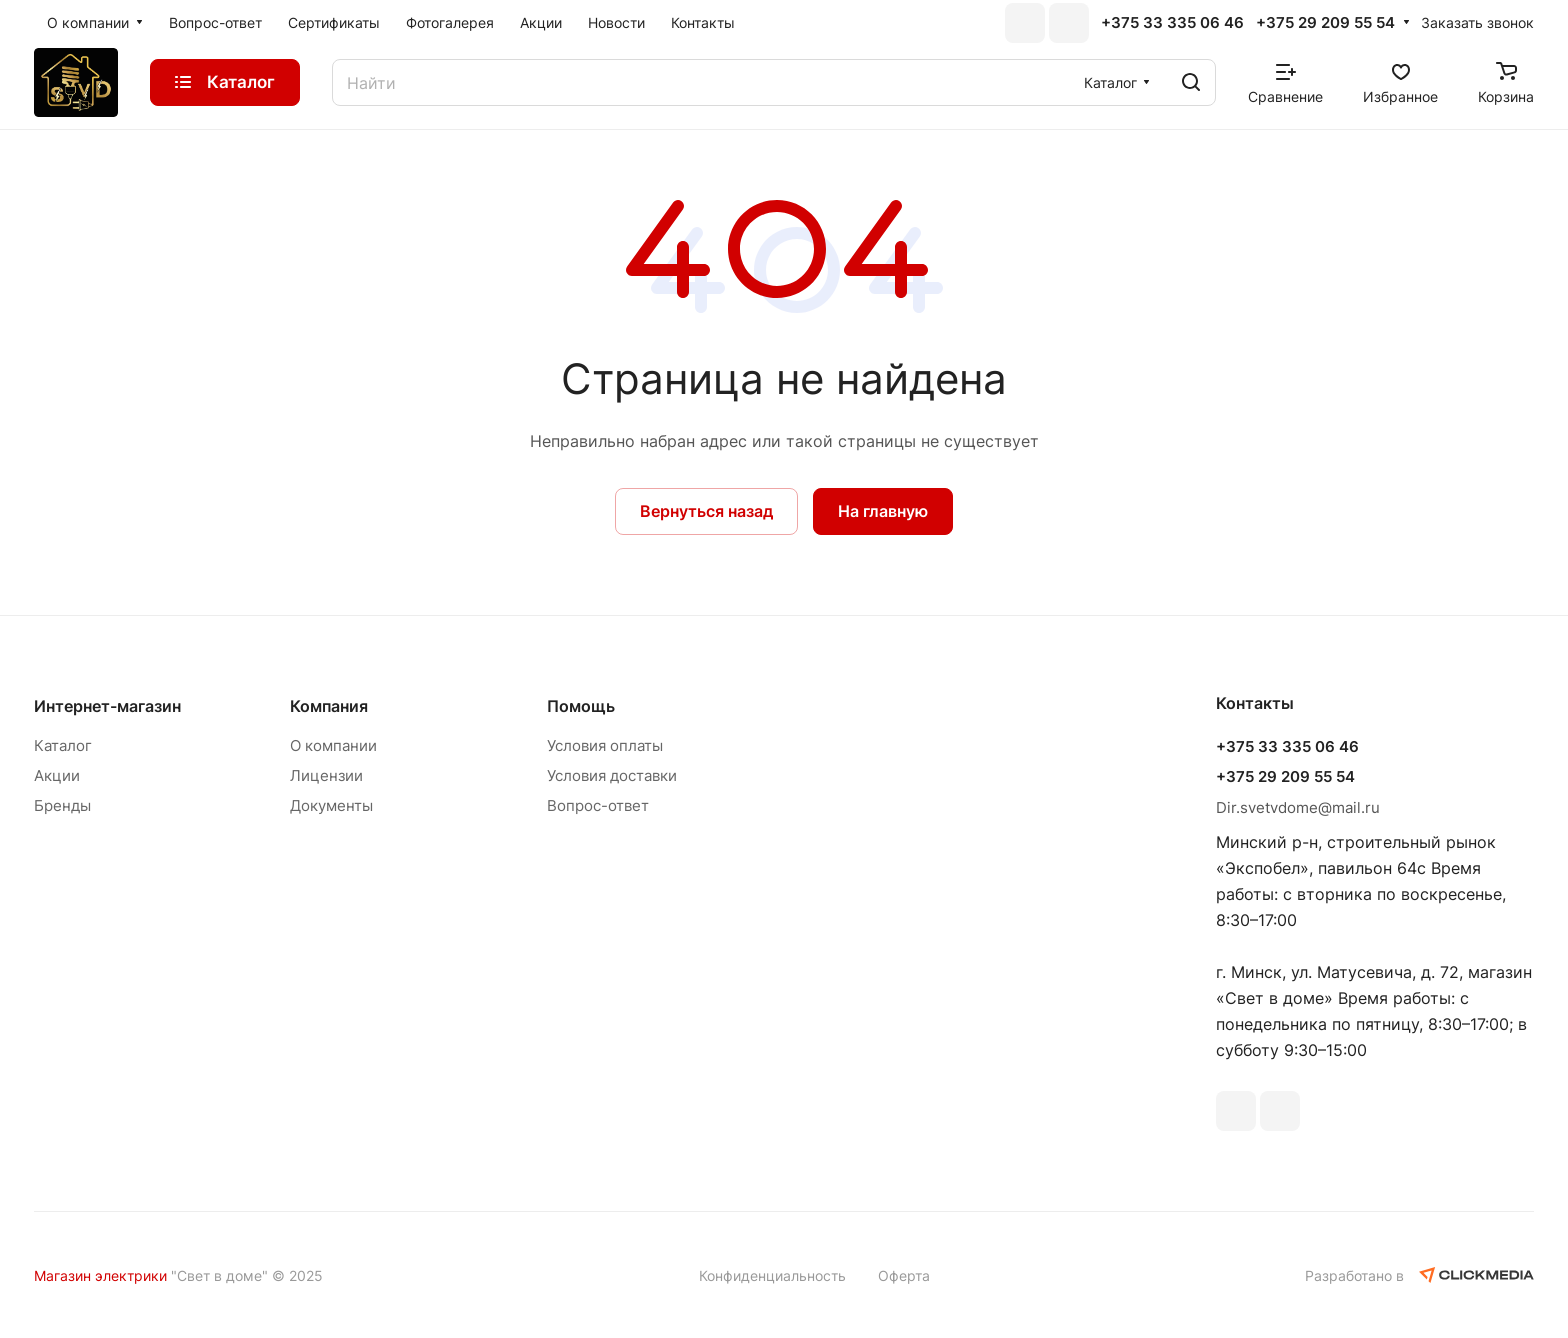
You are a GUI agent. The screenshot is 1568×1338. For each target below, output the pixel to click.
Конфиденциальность (772, 1275)
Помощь (581, 706)
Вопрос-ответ (598, 805)
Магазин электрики (100, 1275)
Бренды (62, 805)
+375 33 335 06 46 (1172, 23)
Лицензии (326, 775)
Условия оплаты (605, 745)
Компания (329, 706)
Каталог (63, 745)
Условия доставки (612, 775)
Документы (331, 805)
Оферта (904, 1275)
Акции (57, 775)
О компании (333, 745)
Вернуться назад (706, 511)
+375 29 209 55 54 (1325, 23)
